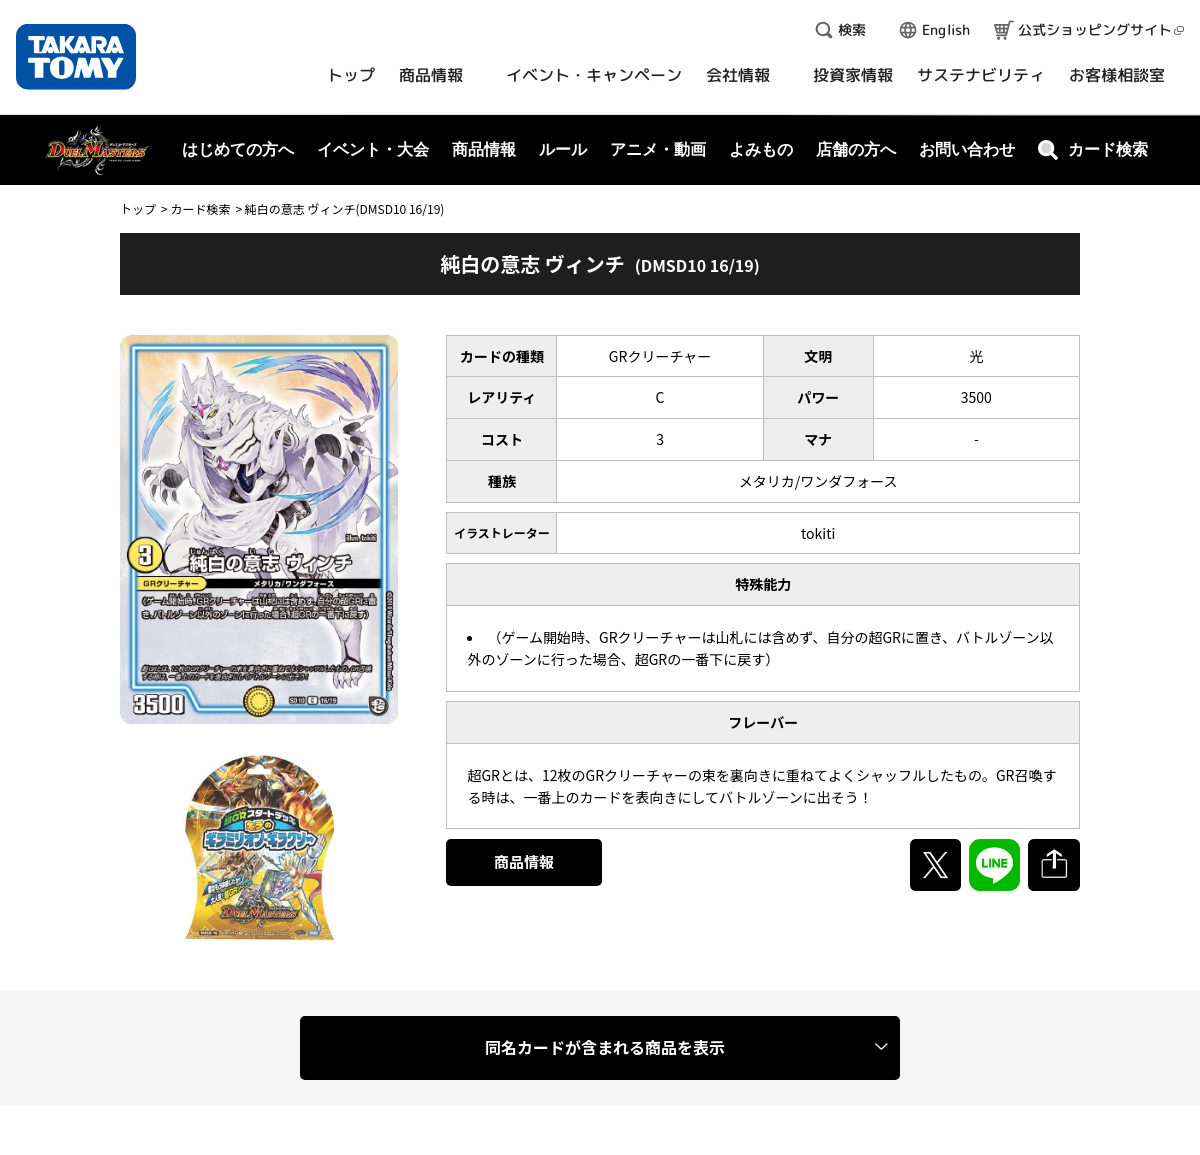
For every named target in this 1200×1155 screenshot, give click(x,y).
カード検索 (200, 208)
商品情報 (524, 861)
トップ (138, 208)
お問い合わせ (967, 149)
